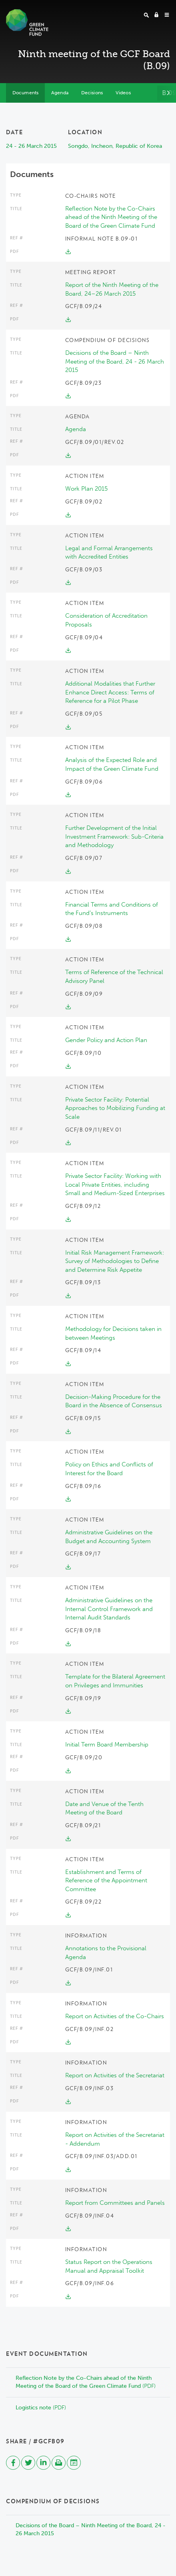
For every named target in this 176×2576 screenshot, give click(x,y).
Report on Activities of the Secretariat (114, 2075)
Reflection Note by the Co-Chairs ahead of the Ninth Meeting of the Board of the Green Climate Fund (111, 217)
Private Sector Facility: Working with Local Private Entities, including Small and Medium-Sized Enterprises (115, 1184)
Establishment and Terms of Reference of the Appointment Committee (106, 1880)
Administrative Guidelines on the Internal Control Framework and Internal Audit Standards (109, 1609)
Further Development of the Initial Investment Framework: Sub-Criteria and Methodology (114, 836)
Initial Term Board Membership (106, 1744)
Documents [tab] (25, 92)
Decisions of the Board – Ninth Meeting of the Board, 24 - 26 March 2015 (114, 361)
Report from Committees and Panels (115, 2202)
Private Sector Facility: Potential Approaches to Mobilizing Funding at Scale (115, 1108)
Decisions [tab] (92, 92)
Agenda (75, 429)
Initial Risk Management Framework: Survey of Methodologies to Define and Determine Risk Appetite (114, 1261)
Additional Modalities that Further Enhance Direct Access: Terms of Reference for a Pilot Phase (110, 692)
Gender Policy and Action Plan (106, 1040)
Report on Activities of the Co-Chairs (114, 2016)
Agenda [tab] (59, 92)
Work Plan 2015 (86, 488)
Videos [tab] (123, 92)
